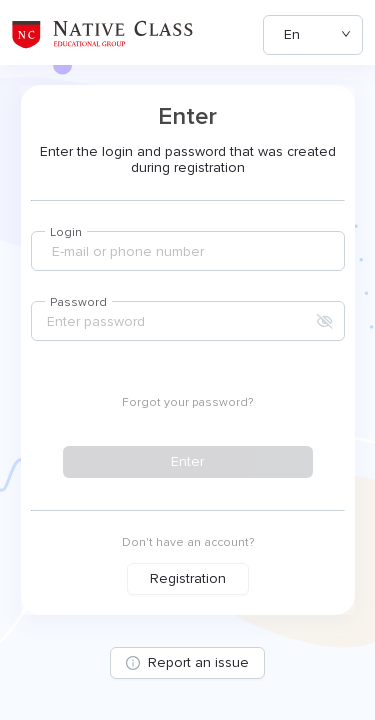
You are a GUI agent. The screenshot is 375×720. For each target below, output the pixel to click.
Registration (188, 578)
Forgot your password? (187, 402)
